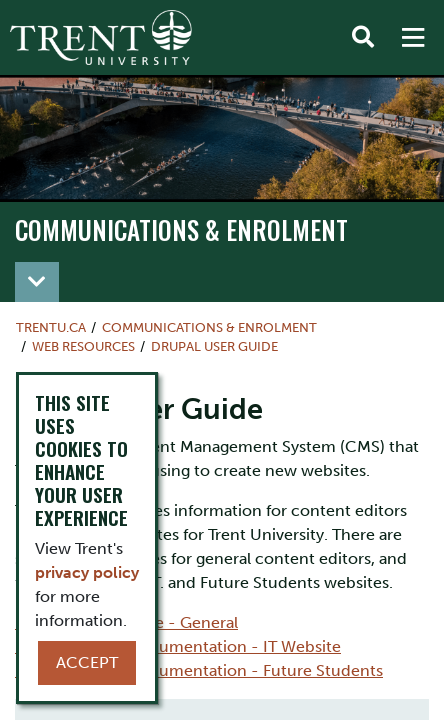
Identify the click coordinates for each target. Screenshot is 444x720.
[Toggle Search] (363, 38)
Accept (87, 662)
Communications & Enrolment (181, 229)
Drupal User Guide (214, 346)
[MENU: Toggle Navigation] (413, 38)
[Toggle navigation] (37, 282)
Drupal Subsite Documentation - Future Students (199, 670)
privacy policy (87, 572)
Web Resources (83, 346)
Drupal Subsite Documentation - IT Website (178, 646)
